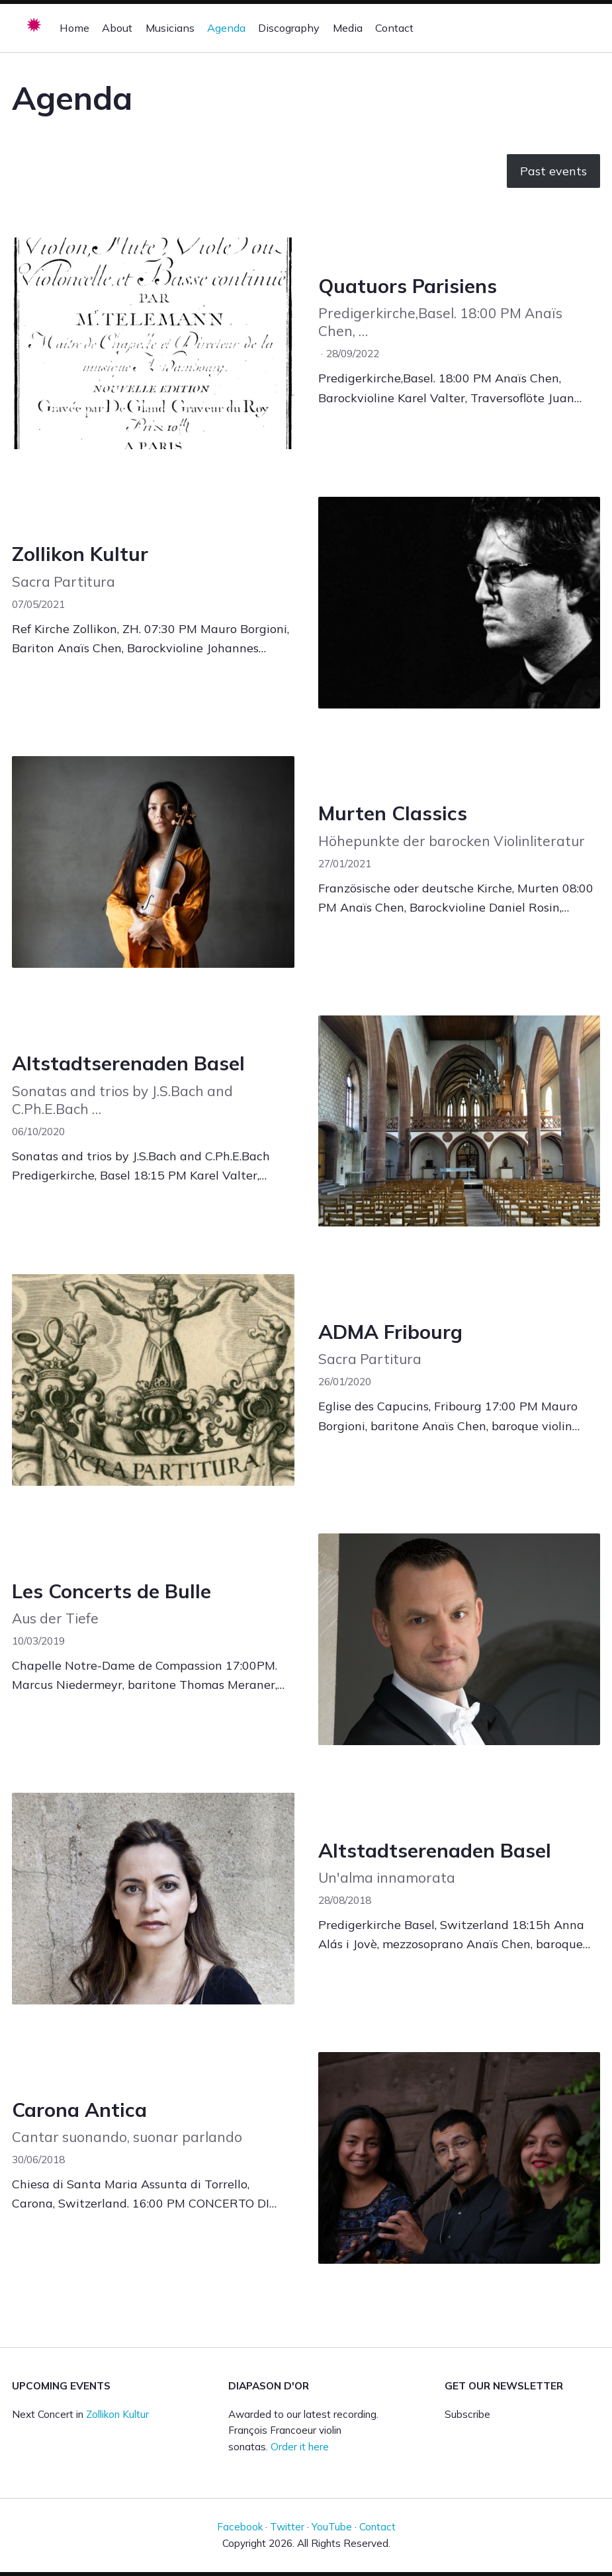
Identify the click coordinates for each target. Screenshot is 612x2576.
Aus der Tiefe (55, 1618)
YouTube (332, 2526)
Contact (394, 27)
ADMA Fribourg (390, 1331)
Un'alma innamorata (386, 1877)
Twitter (287, 2526)
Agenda (226, 27)
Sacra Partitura (63, 581)
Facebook (240, 2526)
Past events (553, 171)
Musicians (170, 27)
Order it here (300, 2446)
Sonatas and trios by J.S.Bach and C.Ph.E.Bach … (122, 1099)
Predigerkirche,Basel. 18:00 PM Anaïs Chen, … (440, 321)
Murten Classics (392, 812)
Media (348, 27)
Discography (289, 27)
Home (74, 27)
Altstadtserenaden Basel (128, 1063)
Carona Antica (79, 2109)
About (117, 27)
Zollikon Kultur (80, 553)
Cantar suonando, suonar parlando (127, 2136)
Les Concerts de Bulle (111, 1590)
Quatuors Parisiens (407, 285)
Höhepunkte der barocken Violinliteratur (451, 840)
